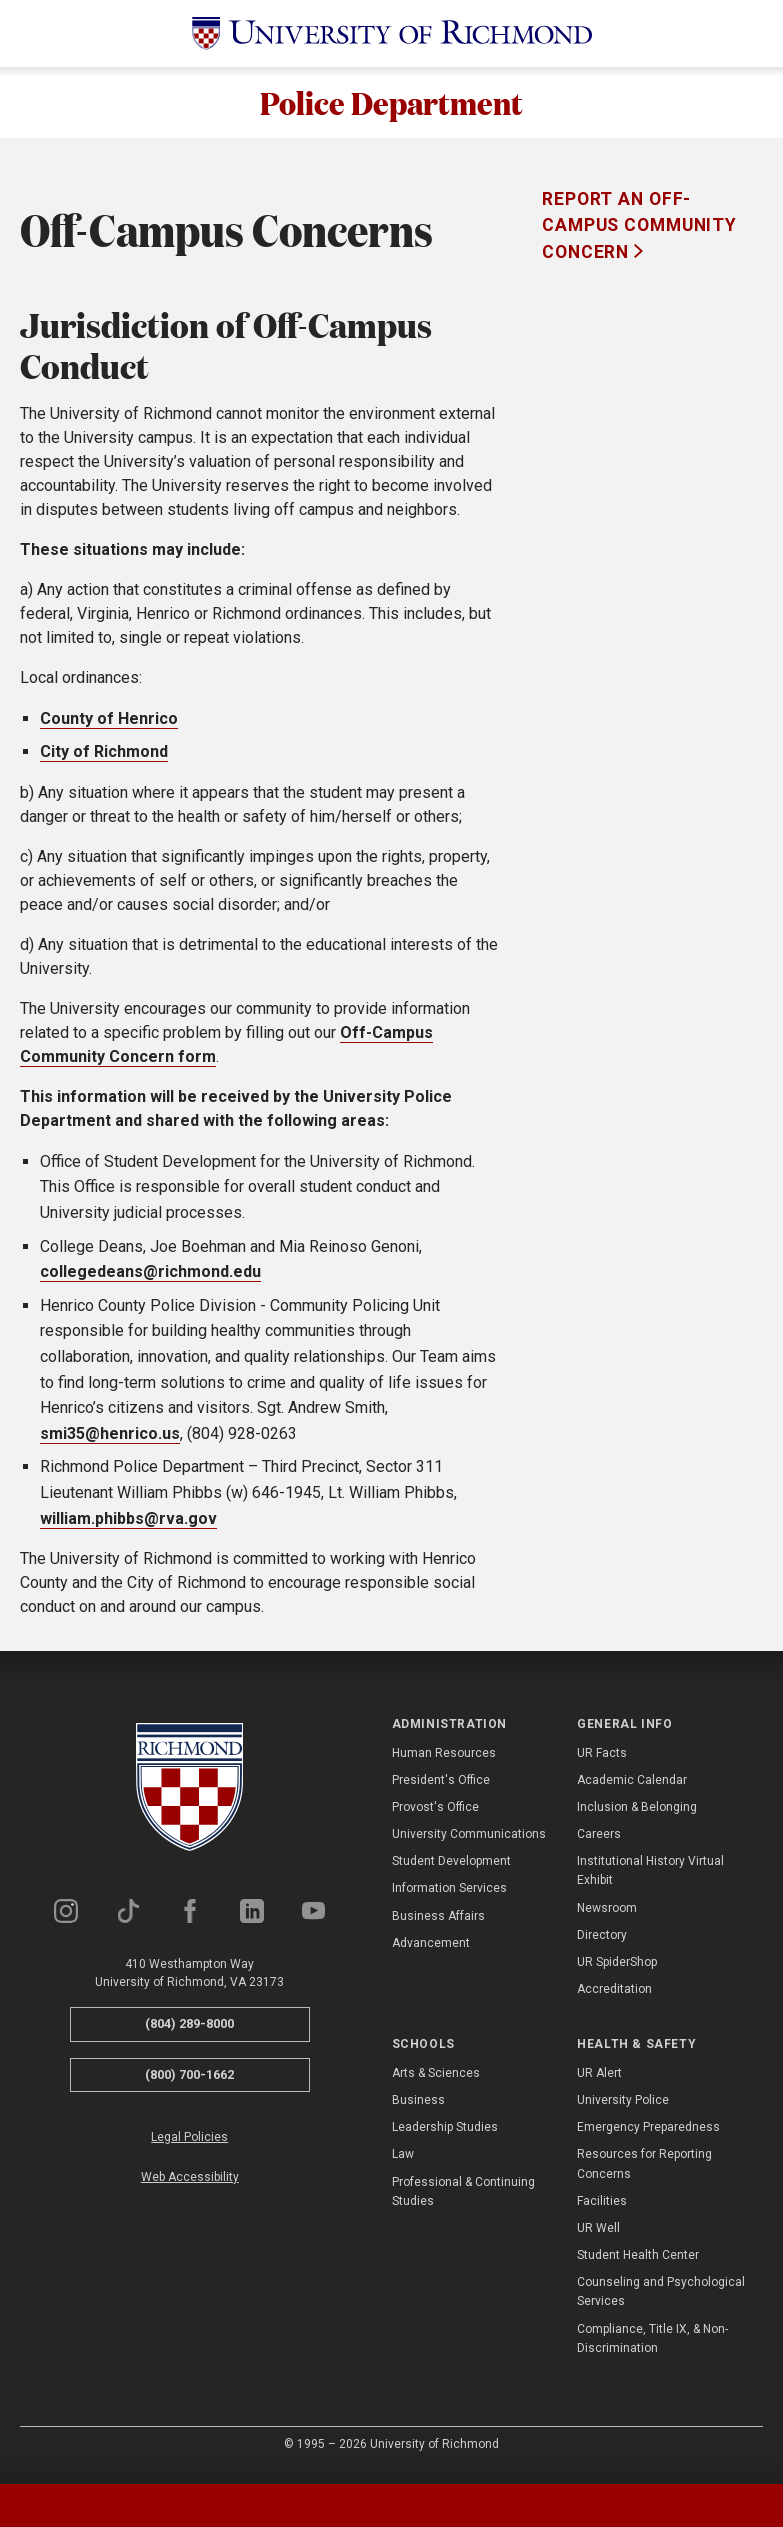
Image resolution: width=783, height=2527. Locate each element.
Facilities (602, 2210)
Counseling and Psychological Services (661, 2301)
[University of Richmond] (392, 33)
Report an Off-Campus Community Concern (639, 234)
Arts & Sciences (436, 2082)
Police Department (391, 107)
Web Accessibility (190, 2186)
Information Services (449, 1898)
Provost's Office (435, 1816)
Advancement (431, 1952)
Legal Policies (189, 2147)
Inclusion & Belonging (637, 1816)
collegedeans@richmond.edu (150, 1281)
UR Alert (599, 2082)
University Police (623, 2109)
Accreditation (614, 1999)
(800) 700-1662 (189, 2083)
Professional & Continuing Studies (463, 2200)
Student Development (451, 1871)
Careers (599, 1844)
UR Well (598, 2237)
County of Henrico (109, 727)
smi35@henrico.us (110, 1442)
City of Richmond (104, 761)
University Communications (469, 1844)
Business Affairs (438, 1925)
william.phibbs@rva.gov (128, 1527)
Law (403, 2164)
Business (418, 2109)
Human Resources (444, 1762)
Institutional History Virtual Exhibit (650, 1880)
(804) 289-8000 (189, 2033)
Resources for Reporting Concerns (644, 2173)
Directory (602, 1944)
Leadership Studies (445, 2137)
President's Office (441, 1789)
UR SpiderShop (617, 1971)
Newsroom (607, 1917)
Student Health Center (638, 2265)
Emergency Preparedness (648, 2137)
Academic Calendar (632, 1789)
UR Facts (602, 1762)
